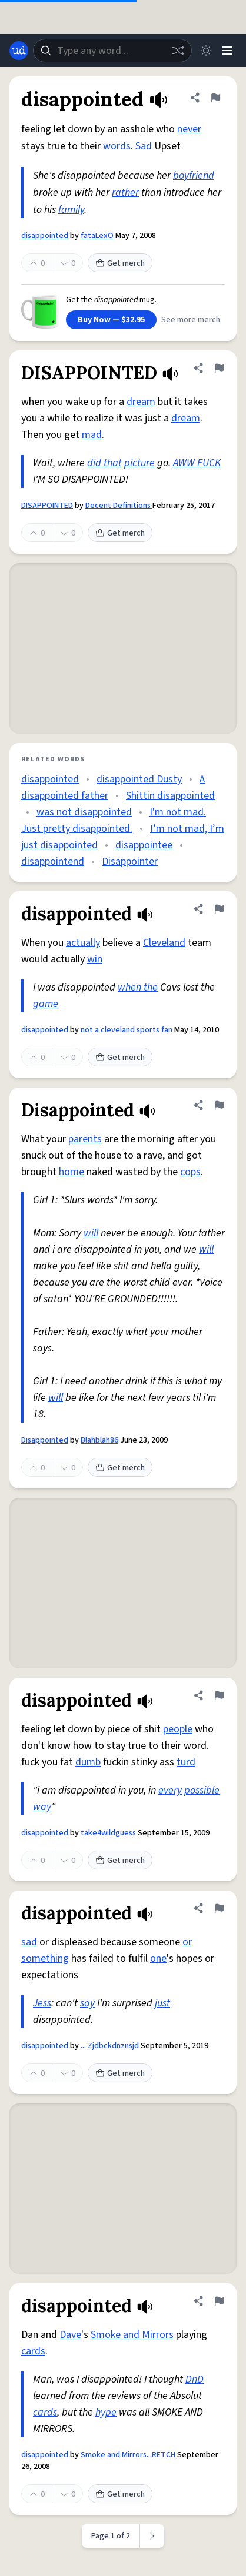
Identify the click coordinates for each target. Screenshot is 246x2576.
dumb (88, 1762)
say (87, 2003)
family (71, 209)
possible (202, 1790)
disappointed (44, 236)
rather (125, 192)
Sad (143, 146)
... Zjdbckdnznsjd (110, 2046)
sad (29, 1942)
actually (83, 942)
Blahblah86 (99, 1440)
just (162, 2003)
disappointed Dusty (139, 779)
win (94, 959)
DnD (194, 2379)
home (71, 1172)
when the (138, 987)
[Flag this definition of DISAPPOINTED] (219, 368)
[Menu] (227, 50)
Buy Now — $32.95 (111, 320)
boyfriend (193, 175)
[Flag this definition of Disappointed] (219, 1105)
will (91, 1233)
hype (106, 2412)
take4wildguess (108, 1833)
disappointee (143, 845)
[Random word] (178, 51)
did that (104, 463)
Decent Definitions (118, 505)
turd (186, 1762)
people (177, 1729)
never (189, 129)
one (158, 1958)
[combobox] (112, 50)
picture (139, 463)
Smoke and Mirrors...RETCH (128, 2455)
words (117, 146)
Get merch (120, 263)
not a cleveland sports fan (126, 1030)
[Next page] (152, 2536)
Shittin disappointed (170, 795)
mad (92, 434)
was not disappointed (84, 812)
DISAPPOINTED (47, 505)
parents (85, 1139)
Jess (42, 2003)
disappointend (52, 861)
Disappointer (130, 861)
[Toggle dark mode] (206, 50)
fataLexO (97, 236)
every (170, 1790)
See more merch (190, 320)
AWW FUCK (197, 463)
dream (141, 401)
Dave (70, 2334)
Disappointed (44, 1440)
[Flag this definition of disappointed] (215, 97)
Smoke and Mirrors (132, 2334)
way (42, 1806)
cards (33, 2351)
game (45, 1003)
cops (190, 1172)
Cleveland (164, 942)
